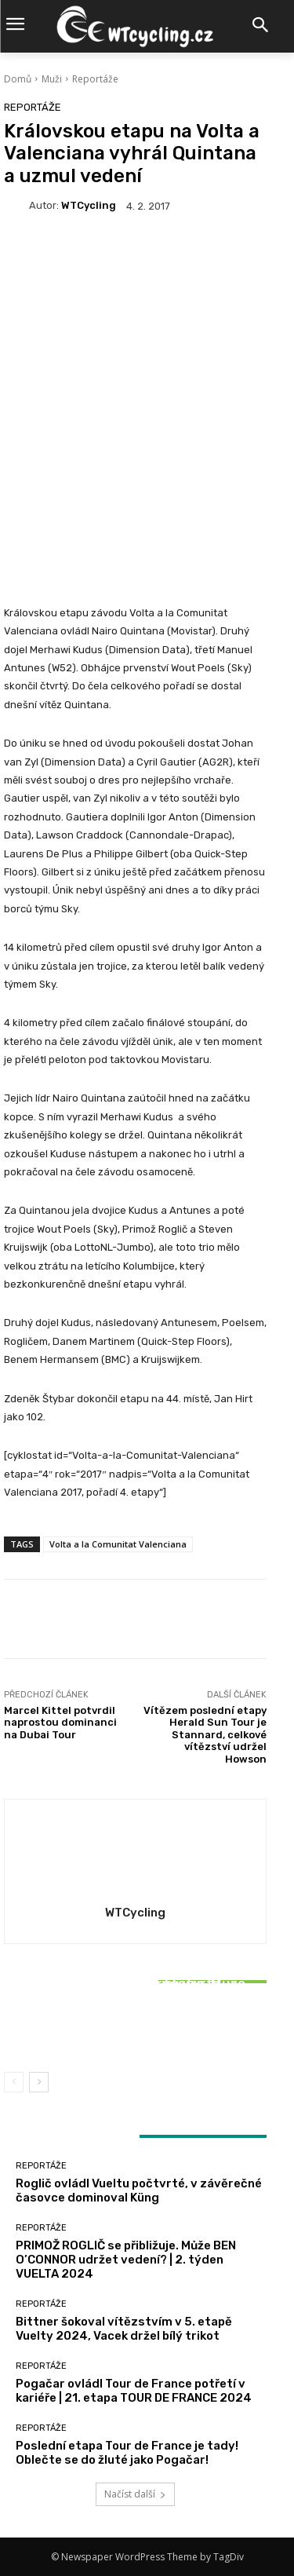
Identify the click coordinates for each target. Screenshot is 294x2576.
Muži (52, 79)
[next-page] (39, 2082)
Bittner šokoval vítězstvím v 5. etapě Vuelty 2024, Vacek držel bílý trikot (135, 2024)
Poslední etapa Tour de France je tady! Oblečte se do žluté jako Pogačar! (127, 2453)
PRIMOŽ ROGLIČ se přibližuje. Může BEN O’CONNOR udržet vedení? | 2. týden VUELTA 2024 (126, 2259)
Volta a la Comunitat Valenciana (118, 1544)
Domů (17, 79)
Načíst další (135, 2494)
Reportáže (95, 79)
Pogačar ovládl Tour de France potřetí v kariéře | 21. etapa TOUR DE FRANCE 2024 (134, 2391)
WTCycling (88, 205)
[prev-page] (14, 2082)
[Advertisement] (147, 391)
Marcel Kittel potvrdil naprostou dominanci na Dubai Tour (60, 1723)
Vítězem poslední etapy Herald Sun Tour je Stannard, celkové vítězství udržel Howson (205, 1735)
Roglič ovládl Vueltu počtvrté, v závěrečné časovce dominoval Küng (139, 2190)
